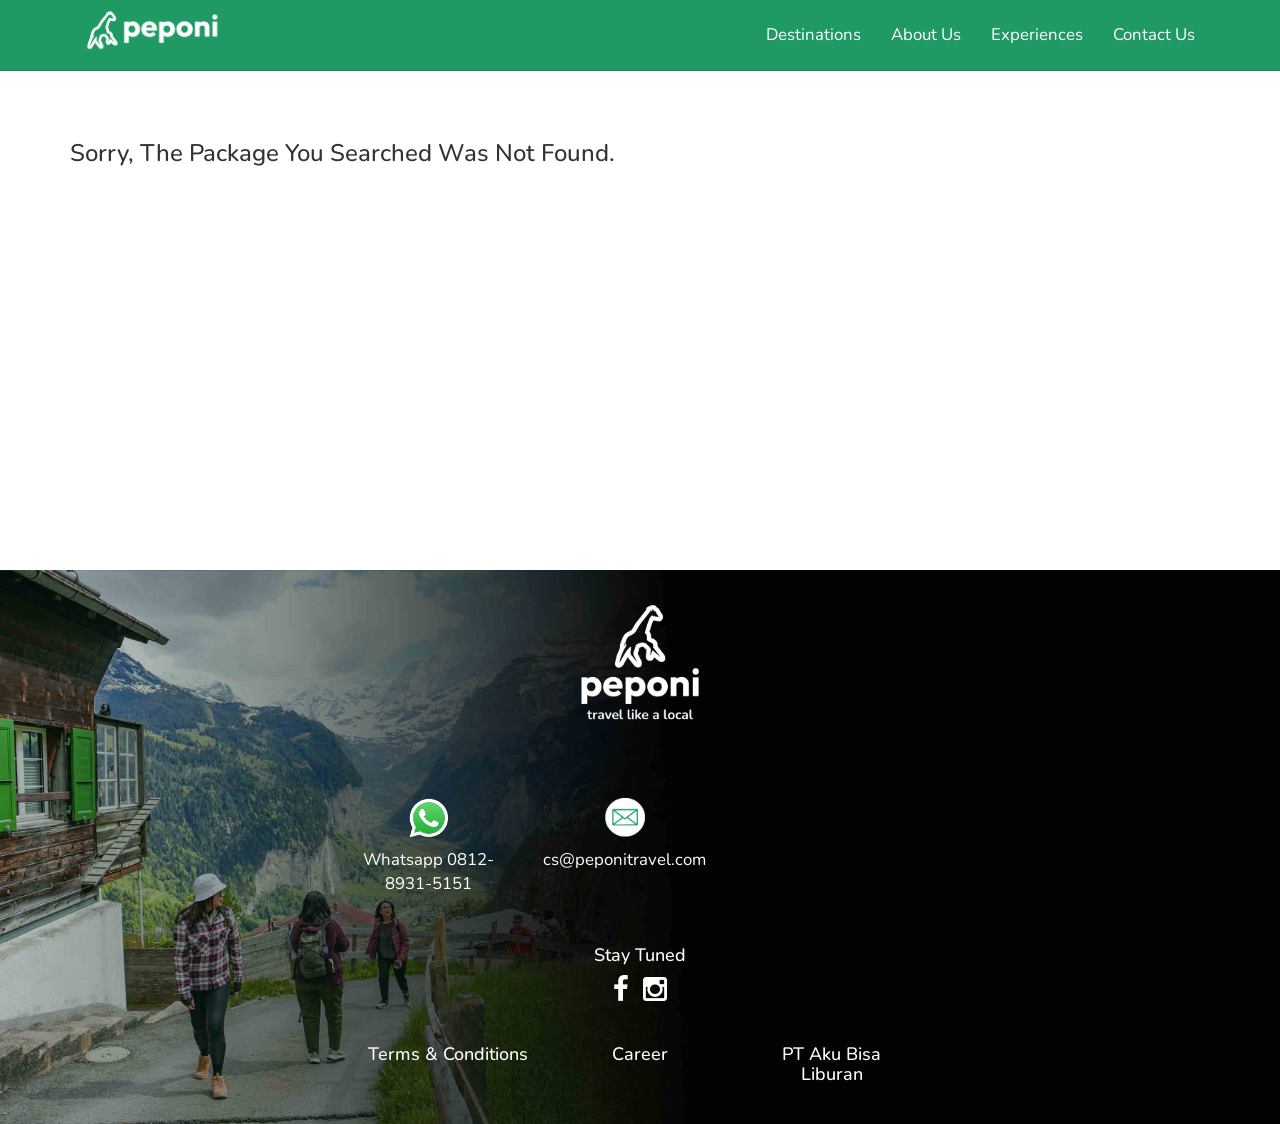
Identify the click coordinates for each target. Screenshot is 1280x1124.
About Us (926, 34)
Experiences (1037, 34)
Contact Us (1154, 34)
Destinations (813, 34)
